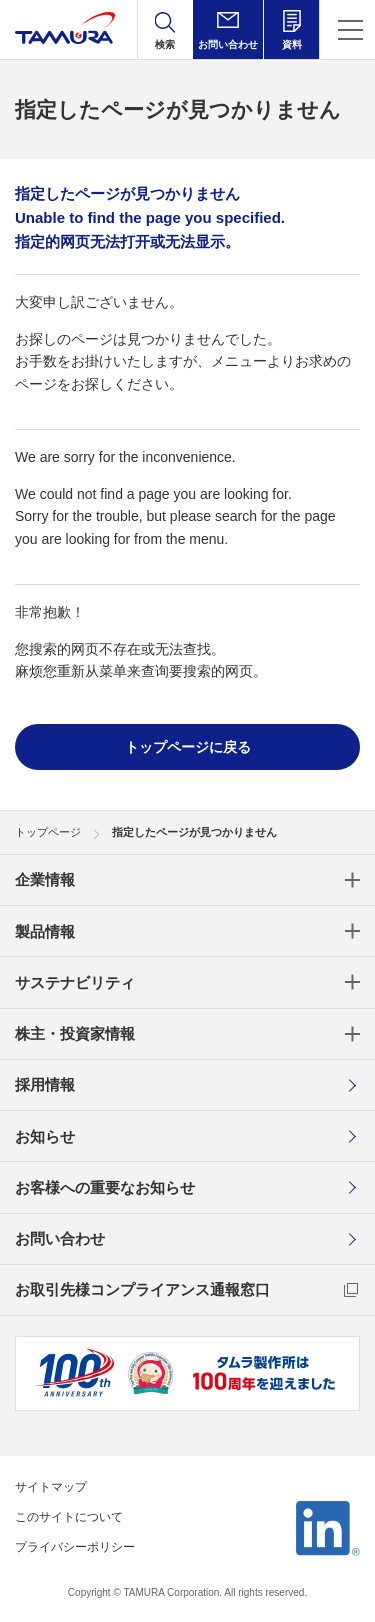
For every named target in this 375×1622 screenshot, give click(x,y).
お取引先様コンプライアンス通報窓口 (142, 1289)
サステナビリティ (75, 982)
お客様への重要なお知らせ (105, 1187)
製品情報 (45, 931)
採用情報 (45, 1084)
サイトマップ (51, 1487)
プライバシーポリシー (75, 1547)
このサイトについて (69, 1517)
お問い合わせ (60, 1238)
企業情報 (45, 879)
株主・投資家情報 (75, 1033)
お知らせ (45, 1136)
